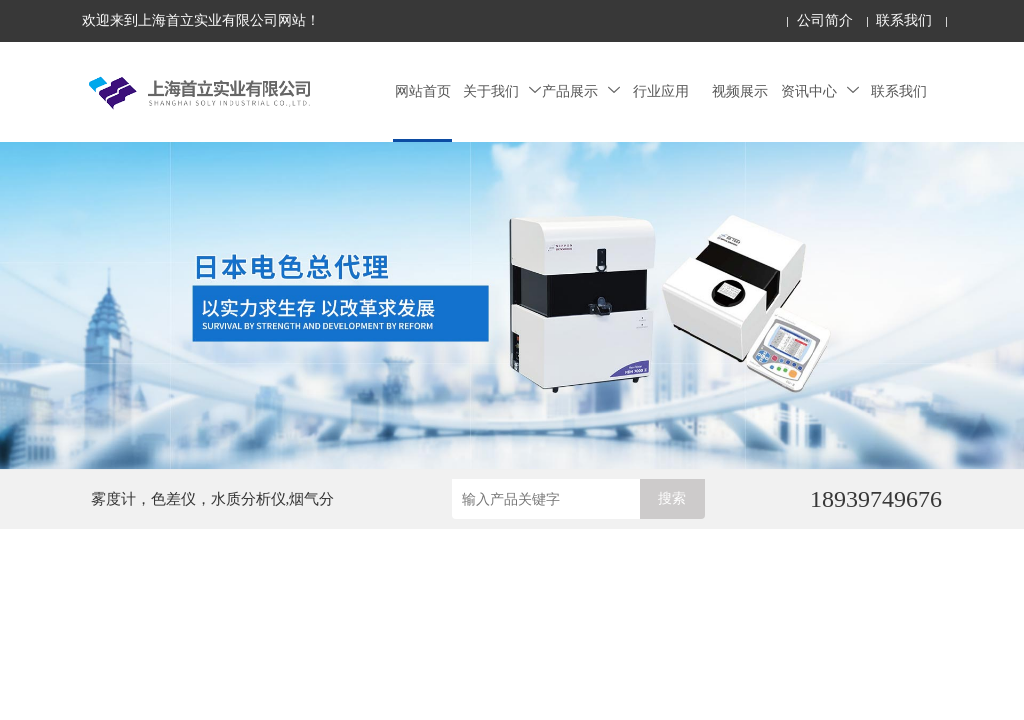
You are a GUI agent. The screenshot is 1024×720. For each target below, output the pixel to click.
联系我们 (904, 20)
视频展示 (740, 91)
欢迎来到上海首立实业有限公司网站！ (201, 20)
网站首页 (423, 91)
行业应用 (661, 91)
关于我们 (502, 91)
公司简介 (825, 20)
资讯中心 (820, 91)
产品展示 (581, 91)
